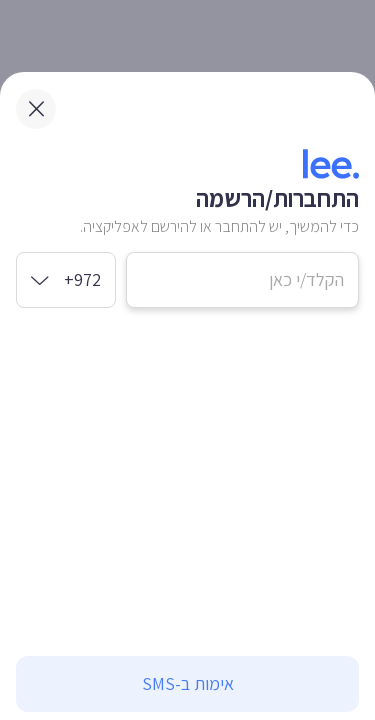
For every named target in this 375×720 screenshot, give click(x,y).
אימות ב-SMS (188, 683)
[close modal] (36, 109)
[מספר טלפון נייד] (242, 280)
